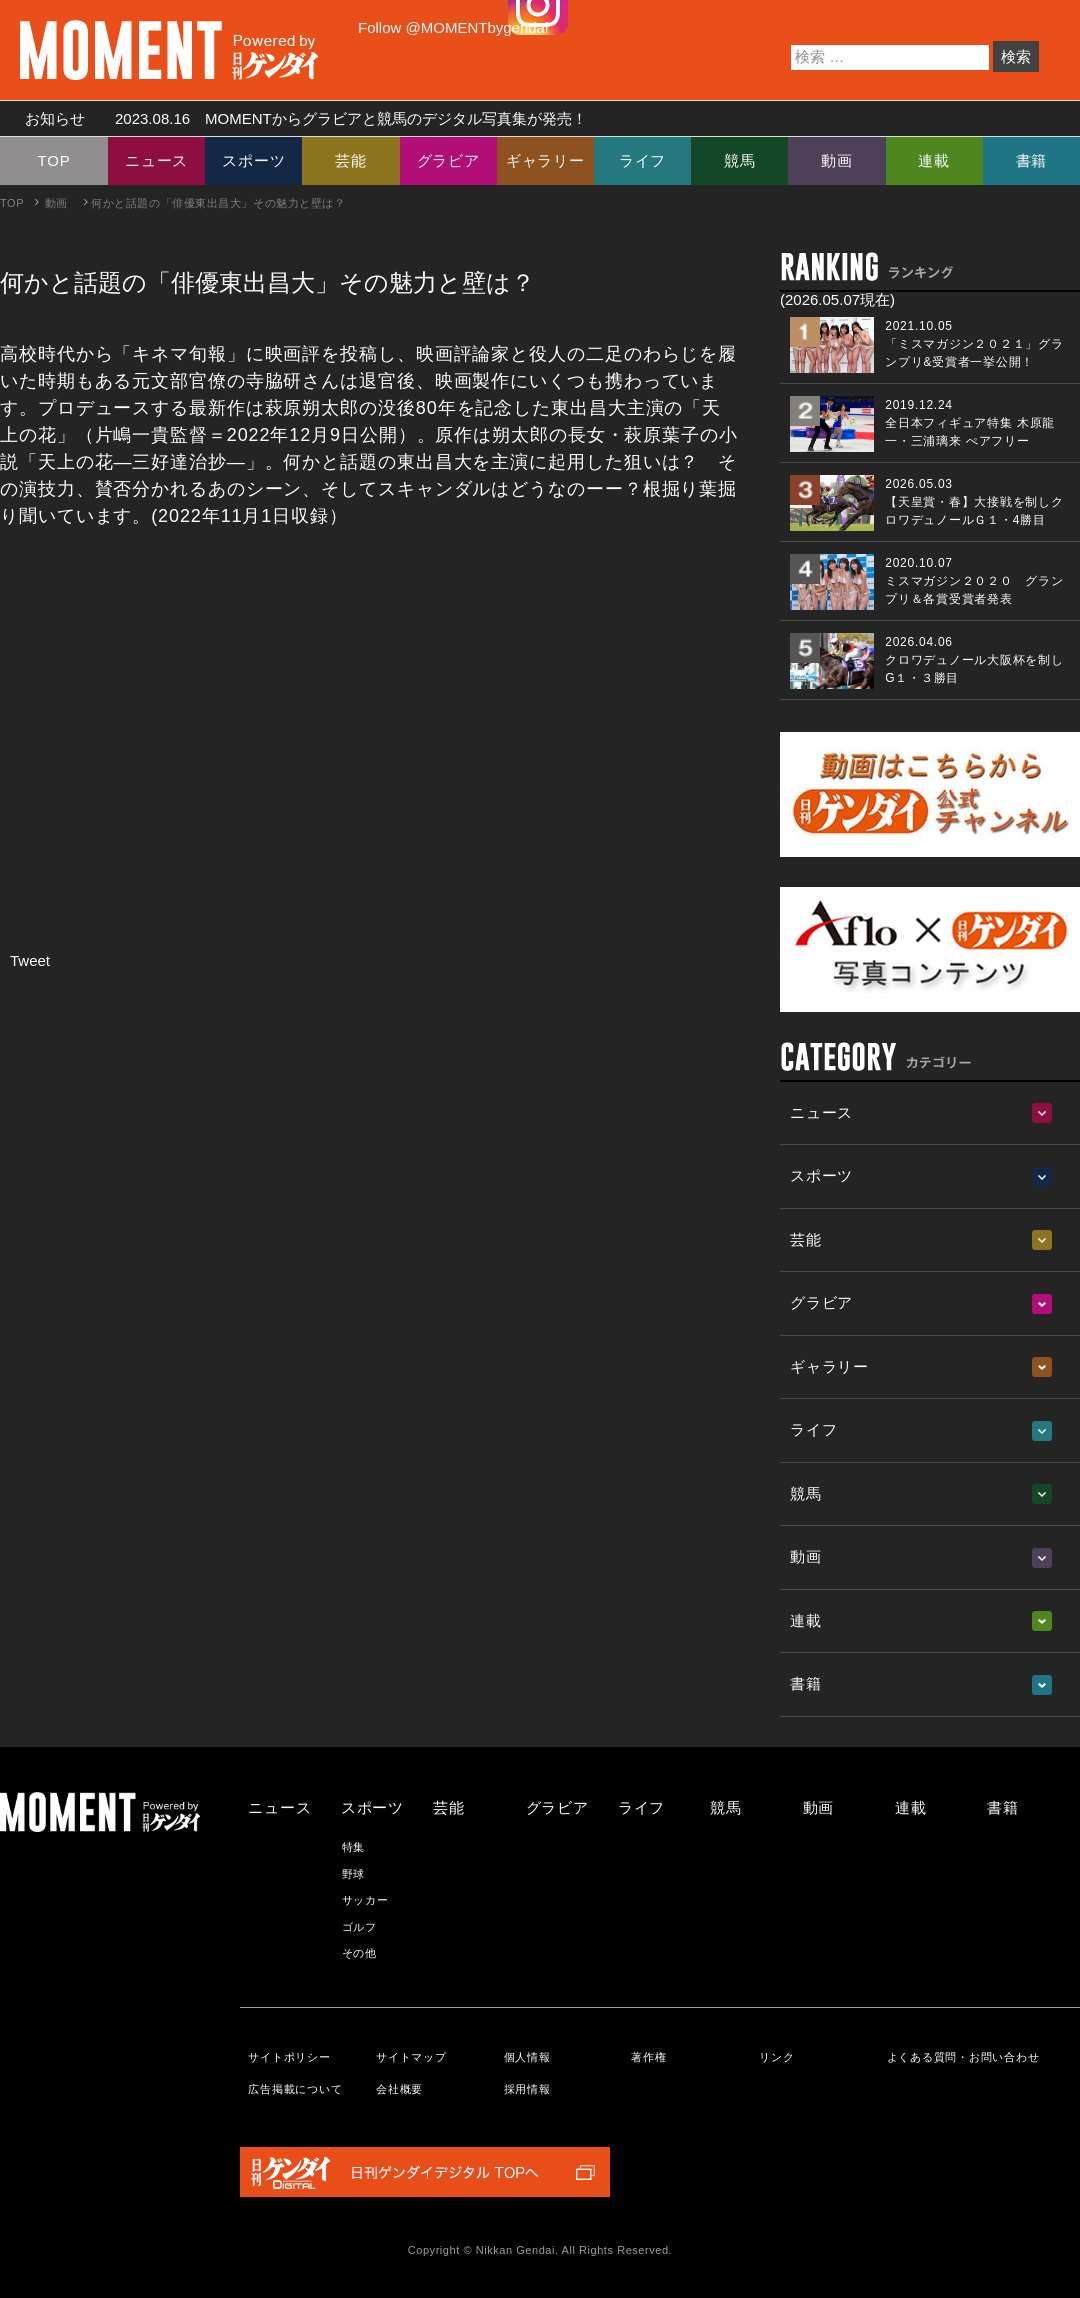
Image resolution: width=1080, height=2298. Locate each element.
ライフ (642, 160)
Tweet (30, 960)
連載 (934, 160)
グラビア (448, 160)
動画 (837, 160)
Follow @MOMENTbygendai (453, 27)
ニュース (156, 160)
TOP (54, 160)
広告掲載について (295, 2089)
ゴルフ (359, 1927)
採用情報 (527, 2089)
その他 (359, 1953)
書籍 (1032, 160)
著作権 (648, 2057)
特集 (354, 1847)
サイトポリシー (289, 2057)
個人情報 (527, 2057)
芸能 (351, 160)
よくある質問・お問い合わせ (963, 2057)
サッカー (365, 1900)
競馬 (740, 160)
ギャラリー (545, 160)
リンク (776, 2057)
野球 (354, 1874)
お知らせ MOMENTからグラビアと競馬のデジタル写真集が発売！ (298, 118)
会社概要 (399, 2089)
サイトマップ (411, 2057)
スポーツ (253, 160)
